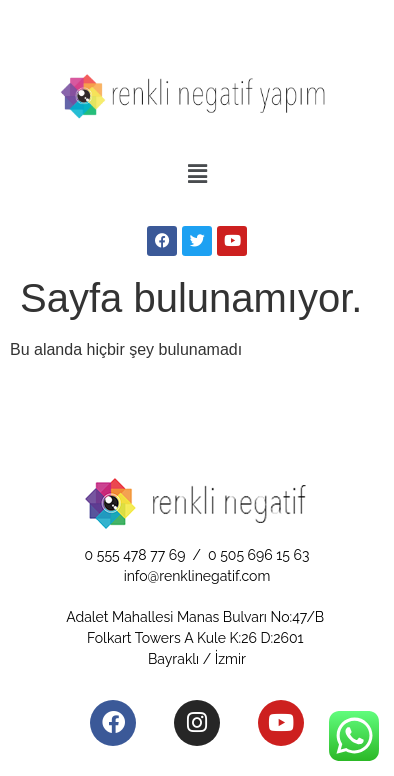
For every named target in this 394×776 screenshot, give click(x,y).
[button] (197, 175)
